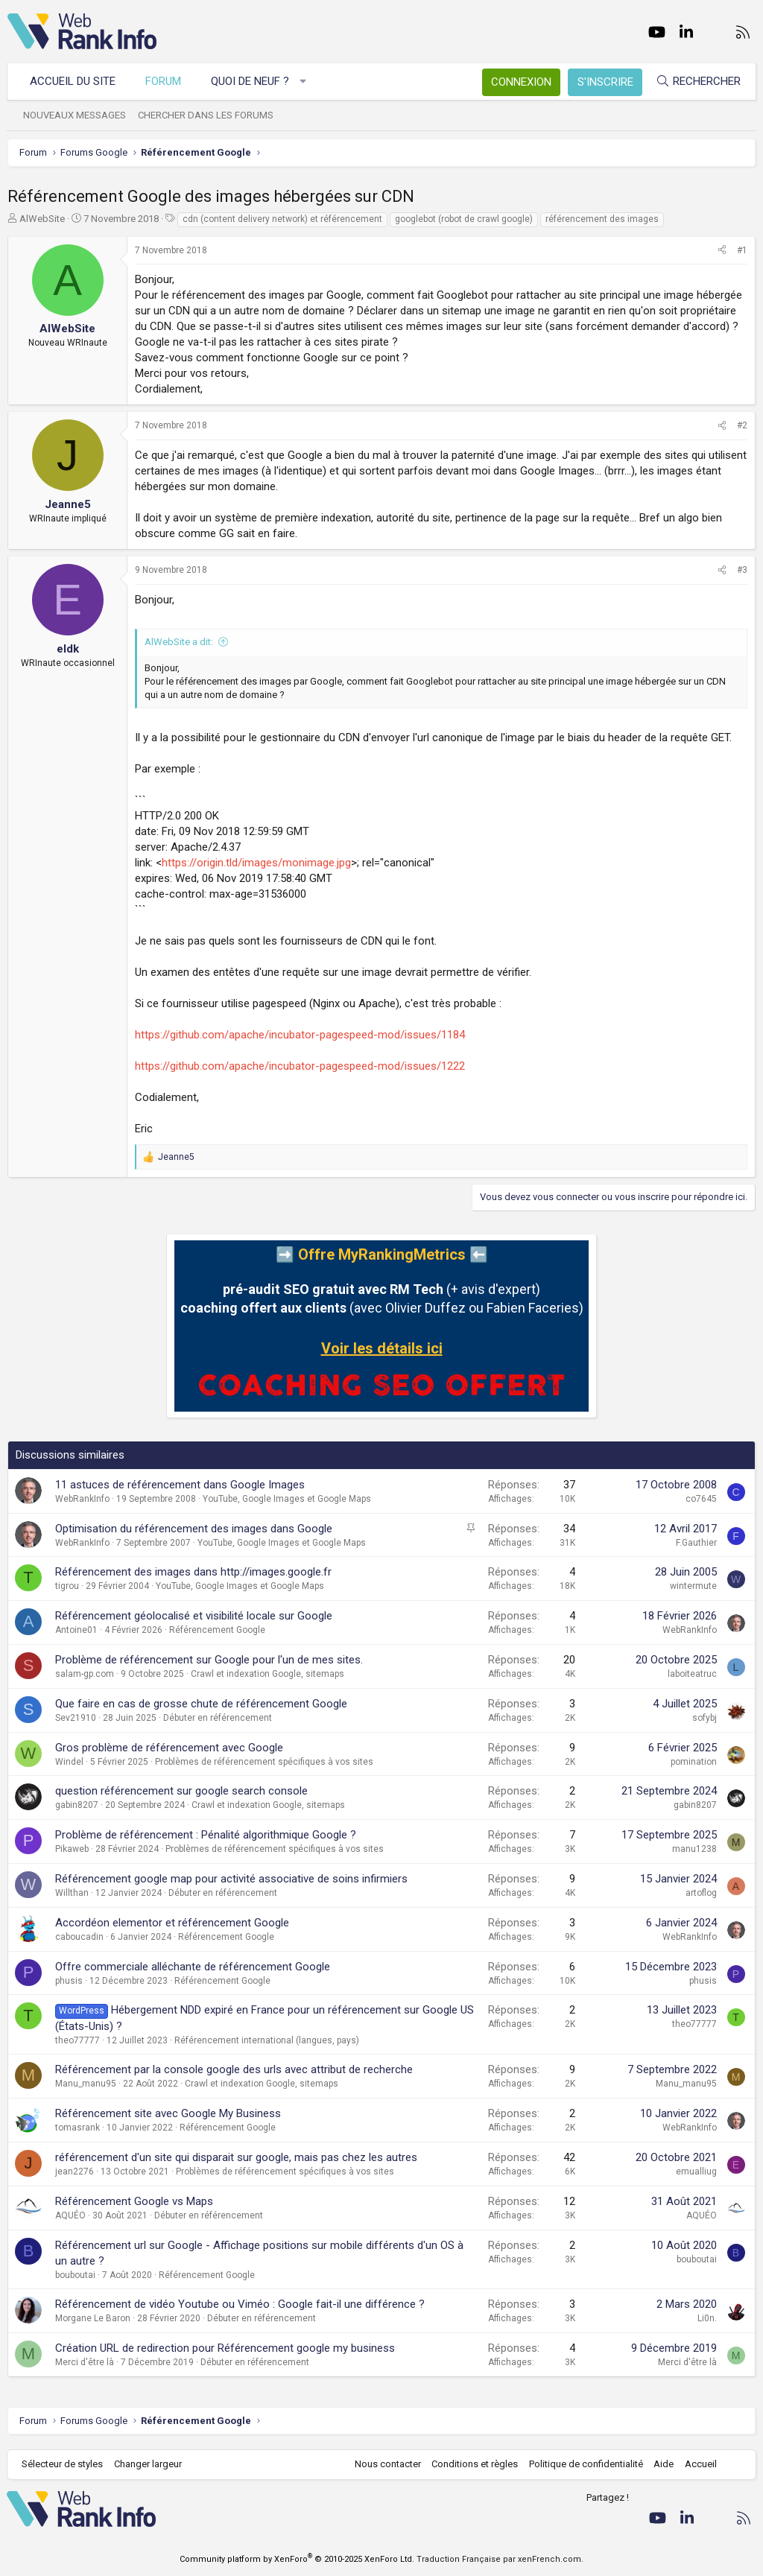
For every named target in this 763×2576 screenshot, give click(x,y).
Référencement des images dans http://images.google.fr (193, 1572)
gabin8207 (76, 1805)
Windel (69, 1762)
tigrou (67, 1586)
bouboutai (75, 2275)
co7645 (701, 1499)
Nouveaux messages (75, 115)
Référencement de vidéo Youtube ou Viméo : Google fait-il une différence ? (240, 2304)
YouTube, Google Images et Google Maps (287, 1499)
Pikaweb (72, 1849)
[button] (303, 81)
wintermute (693, 1586)
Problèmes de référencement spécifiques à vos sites (264, 1762)
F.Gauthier (696, 1543)
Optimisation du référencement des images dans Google (193, 1528)
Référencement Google (217, 1630)
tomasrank (77, 2127)
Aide (663, 2463)
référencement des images (602, 219)
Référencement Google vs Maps (134, 2201)
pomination (694, 1762)
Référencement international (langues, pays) (266, 2040)
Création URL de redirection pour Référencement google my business (225, 2348)
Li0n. (707, 2318)
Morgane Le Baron (92, 2318)
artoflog (701, 1893)
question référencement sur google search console (181, 1791)
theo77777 (77, 2040)
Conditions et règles (474, 2463)
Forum (164, 81)
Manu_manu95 (85, 2083)
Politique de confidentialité (585, 2463)
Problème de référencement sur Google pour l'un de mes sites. (209, 1659)
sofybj (704, 1718)
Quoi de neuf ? (251, 81)
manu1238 (694, 1849)
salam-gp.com (84, 1674)
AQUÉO (70, 2215)
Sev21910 (75, 1718)
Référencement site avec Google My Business (168, 2113)
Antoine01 (76, 1630)
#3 (742, 570)
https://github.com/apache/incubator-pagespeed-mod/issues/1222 (300, 1066)
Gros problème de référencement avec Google (169, 1747)
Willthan (72, 1893)
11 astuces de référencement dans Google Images (180, 1484)
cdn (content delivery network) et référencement (282, 219)
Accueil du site (73, 81)
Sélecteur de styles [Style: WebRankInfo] (63, 2463)
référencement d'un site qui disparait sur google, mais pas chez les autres (236, 2157)
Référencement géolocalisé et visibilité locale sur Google (193, 1615)
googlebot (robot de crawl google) (464, 219)
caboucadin (79, 1937)
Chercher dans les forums (206, 115)
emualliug (696, 2171)
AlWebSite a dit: (179, 641)
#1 (742, 250)
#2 (742, 425)
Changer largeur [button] (149, 2463)
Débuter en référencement (217, 1718)
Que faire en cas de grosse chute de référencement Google (201, 1703)
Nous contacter (387, 2463)
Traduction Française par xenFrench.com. (500, 2559)
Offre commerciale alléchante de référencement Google (192, 1966)
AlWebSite (42, 218)
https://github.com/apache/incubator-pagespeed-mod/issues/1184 (300, 1034)
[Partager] (722, 250)
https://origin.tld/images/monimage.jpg (256, 862)
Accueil (700, 2463)
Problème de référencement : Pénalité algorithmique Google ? (205, 1834)
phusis (69, 1981)
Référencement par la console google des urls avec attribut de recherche (234, 2069)
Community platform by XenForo (297, 2559)
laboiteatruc (692, 1674)
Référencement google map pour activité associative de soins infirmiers (231, 1878)
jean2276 (74, 2171)
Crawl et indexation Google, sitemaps (267, 1674)
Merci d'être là (84, 2362)
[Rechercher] (697, 81)
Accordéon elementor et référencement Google (172, 1922)
